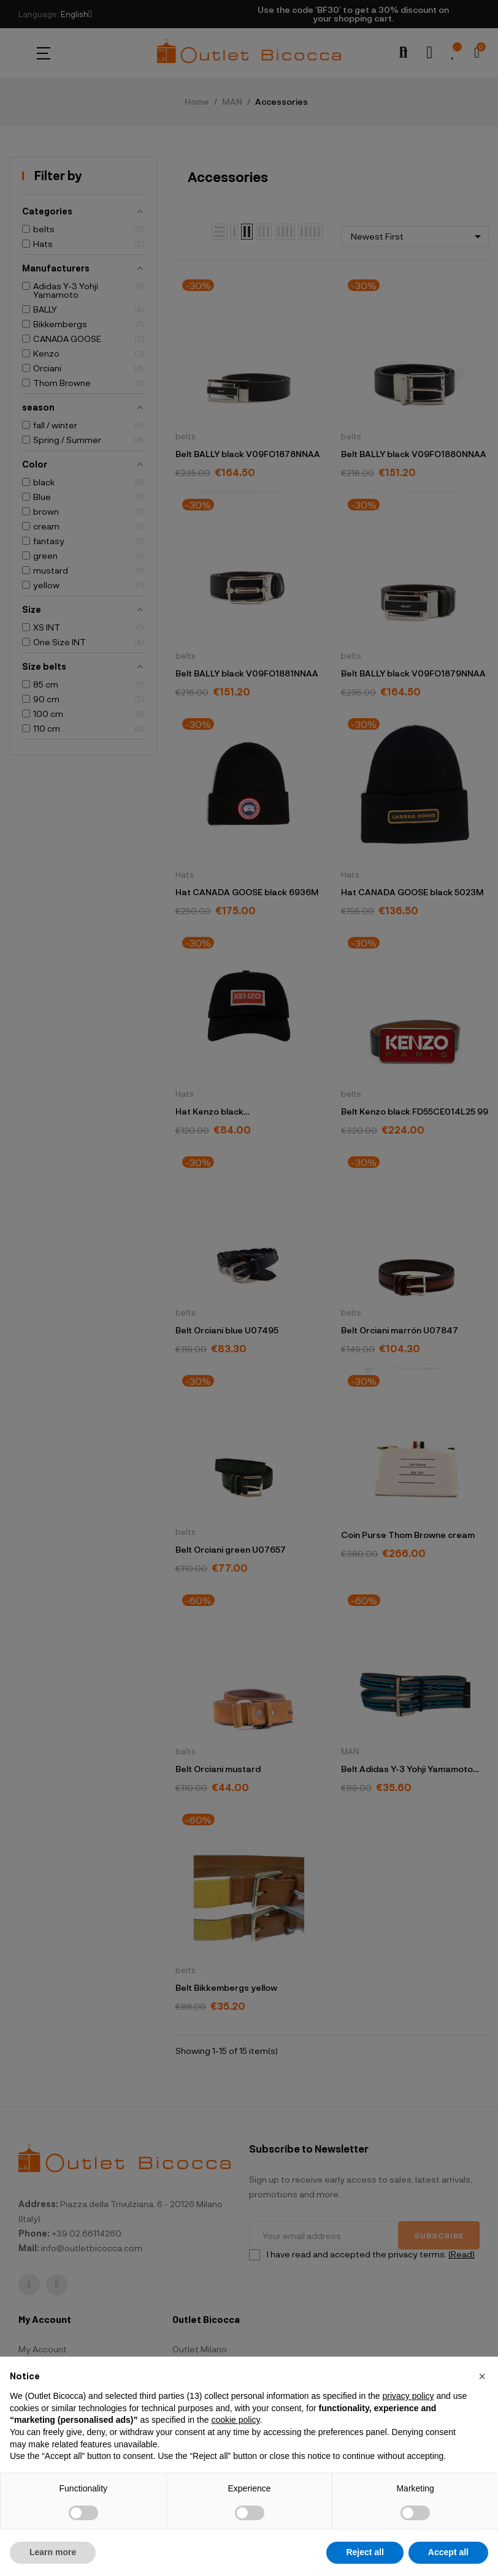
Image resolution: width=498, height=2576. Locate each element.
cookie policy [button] (235, 2420)
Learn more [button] (52, 2552)
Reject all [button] (364, 2552)
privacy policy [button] (408, 2396)
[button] (482, 2376)
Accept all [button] (448, 2552)
